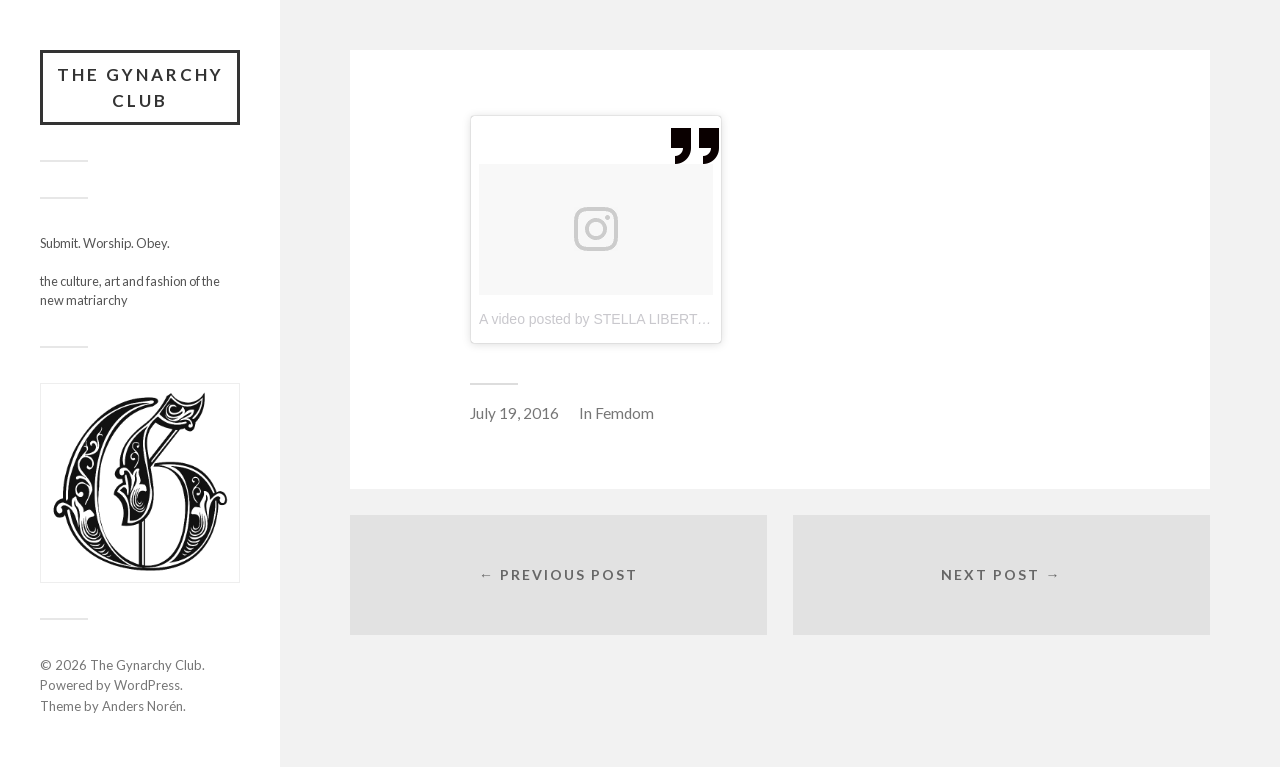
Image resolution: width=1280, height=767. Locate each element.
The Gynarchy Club (140, 87)
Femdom (624, 413)
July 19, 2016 (514, 413)
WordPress (147, 685)
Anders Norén (142, 706)
